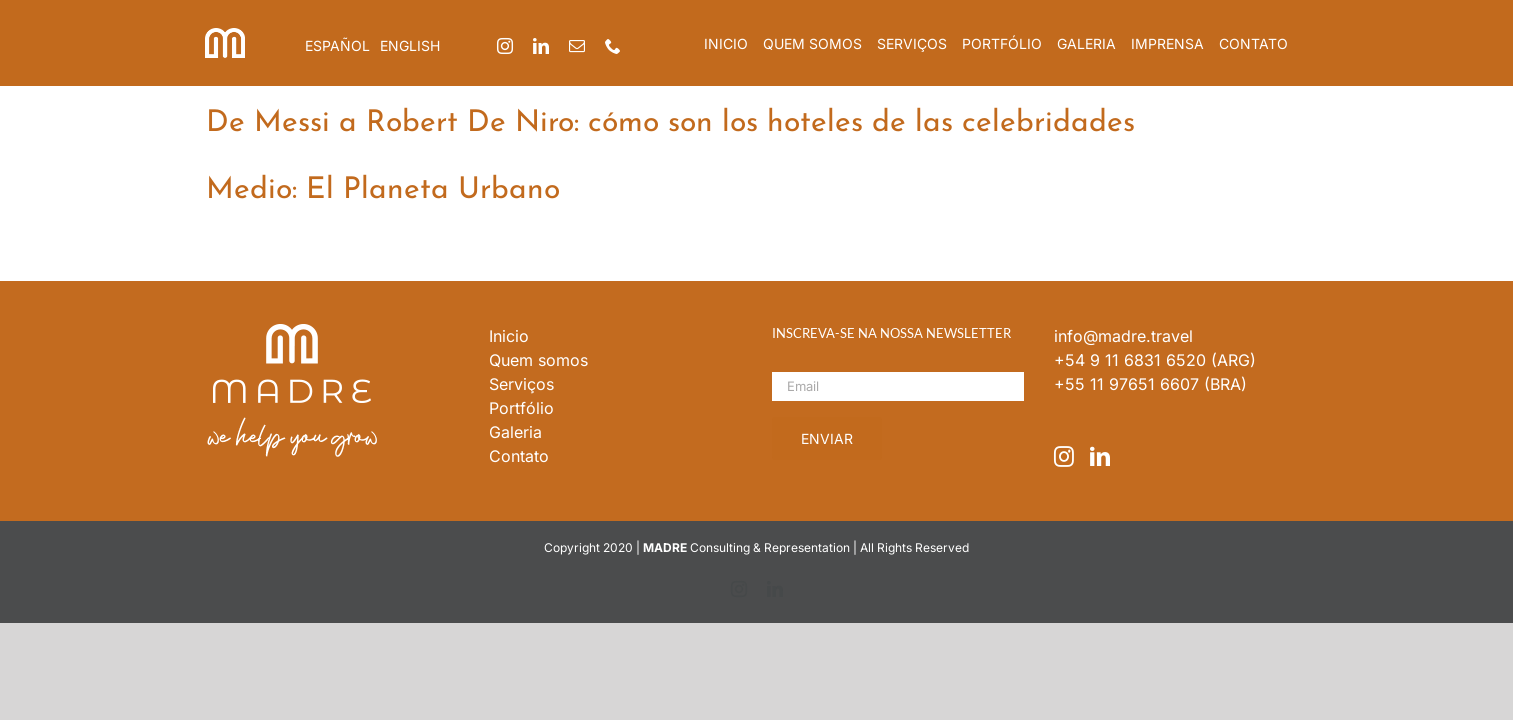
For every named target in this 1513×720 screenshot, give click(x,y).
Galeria (515, 432)
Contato (519, 456)
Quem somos (538, 360)
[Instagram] (1064, 457)
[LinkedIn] (1100, 457)
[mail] (577, 46)
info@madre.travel (1123, 336)
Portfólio (521, 408)
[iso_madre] (225, 36)
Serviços (521, 384)
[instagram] (505, 46)
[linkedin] (541, 46)
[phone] (613, 46)
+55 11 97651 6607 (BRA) (1150, 384)
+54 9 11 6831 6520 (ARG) (1155, 360)
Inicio (509, 336)
